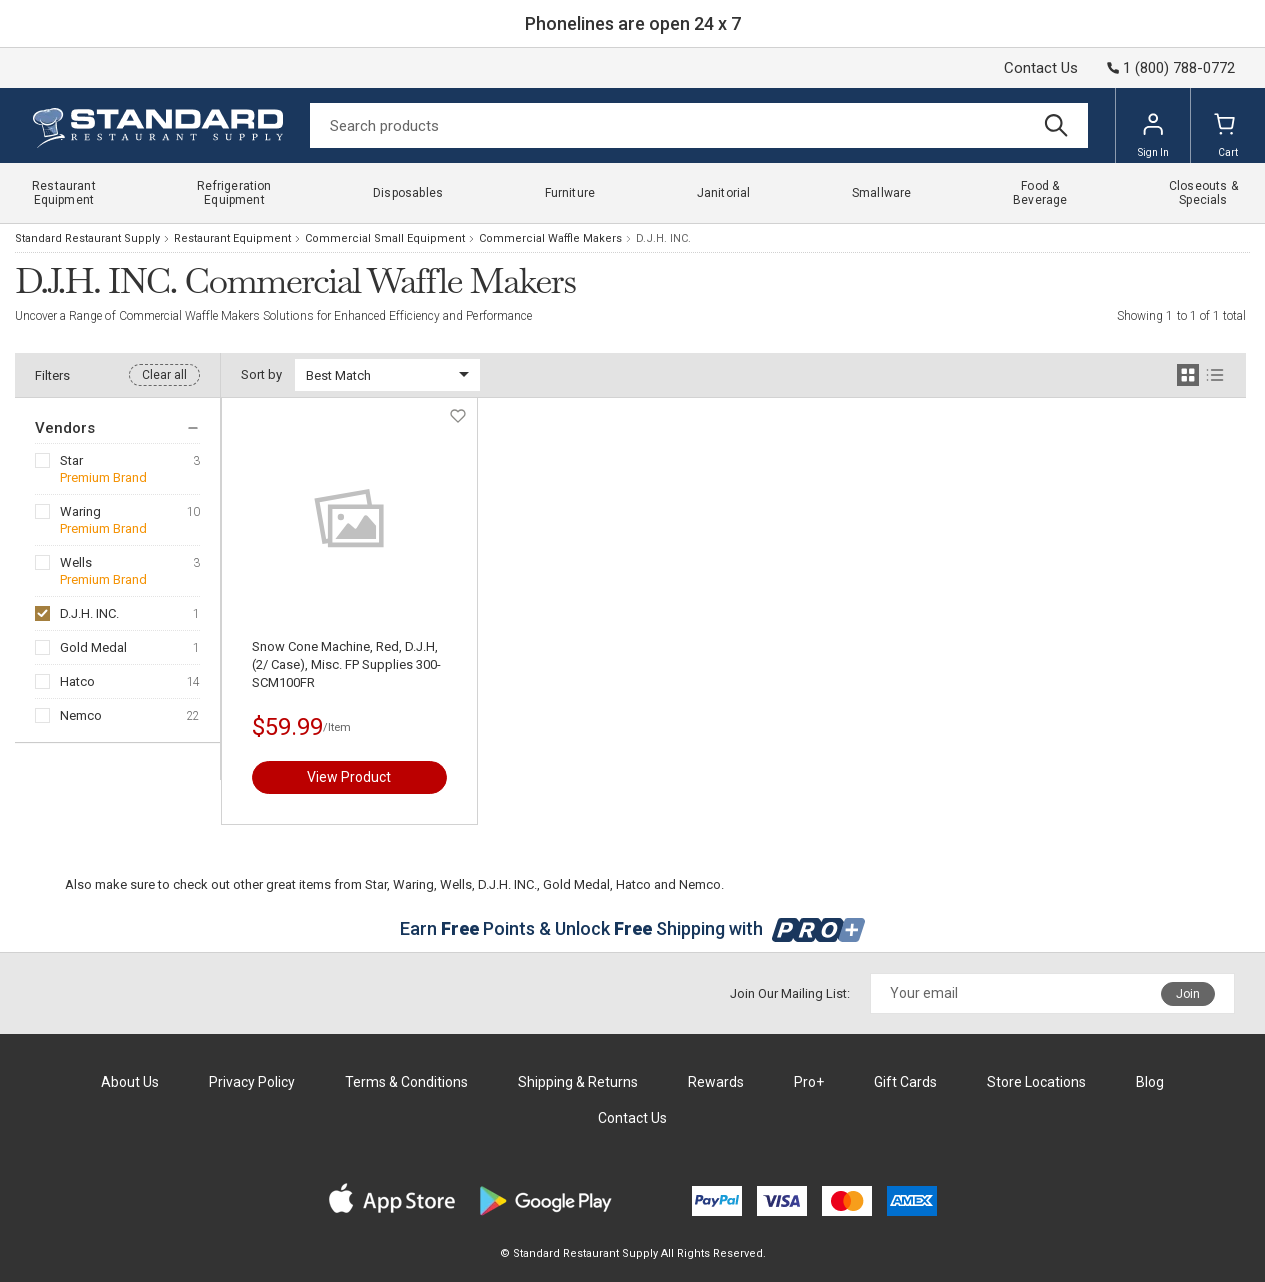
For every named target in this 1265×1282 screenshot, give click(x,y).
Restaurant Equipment (232, 238)
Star (71, 460)
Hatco (77, 681)
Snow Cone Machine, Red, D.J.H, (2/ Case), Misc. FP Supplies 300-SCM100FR (346, 664)
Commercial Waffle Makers (550, 238)
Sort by (261, 374)
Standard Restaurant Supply (87, 238)
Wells (76, 562)
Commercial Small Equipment (385, 238)
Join (1188, 994)
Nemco (81, 715)
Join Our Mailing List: (790, 993)
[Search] (699, 125)
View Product (349, 777)
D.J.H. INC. (89, 613)
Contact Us (1041, 68)
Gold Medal (93, 647)
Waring (80, 511)
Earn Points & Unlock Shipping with (632, 928)
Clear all (164, 375)
